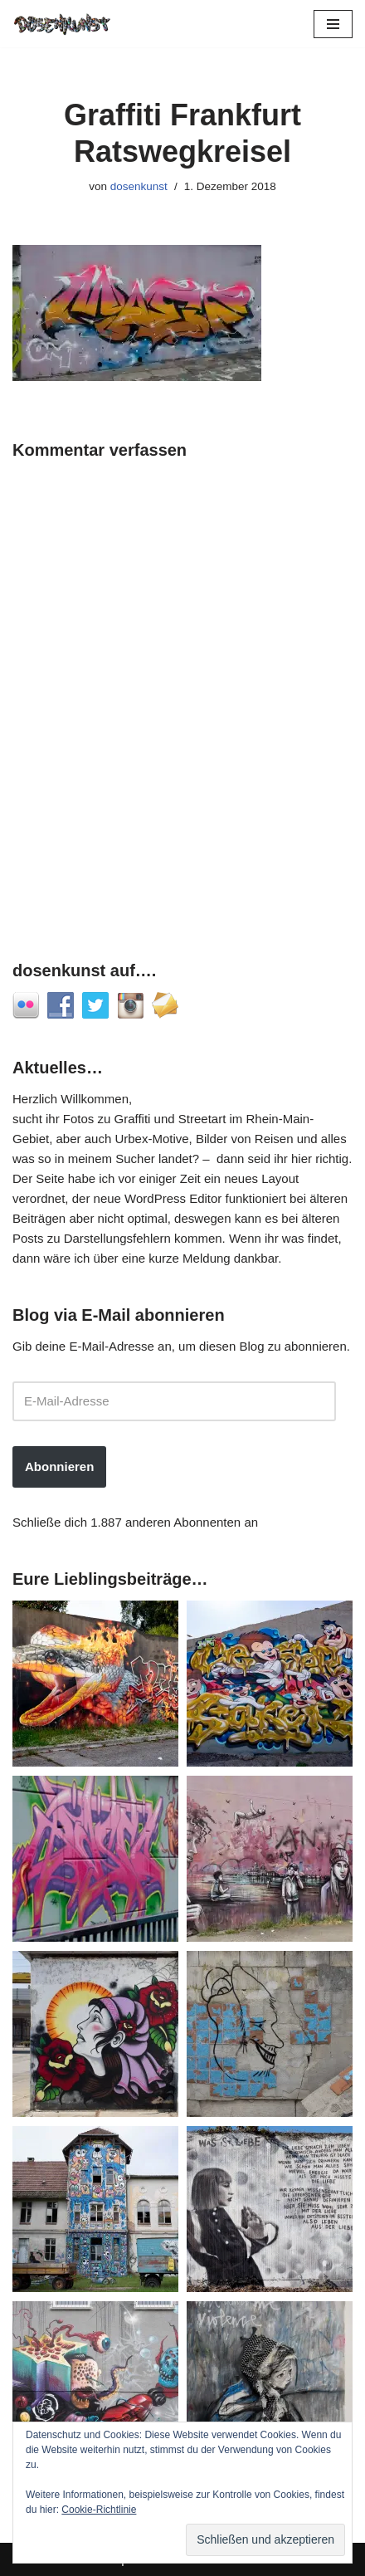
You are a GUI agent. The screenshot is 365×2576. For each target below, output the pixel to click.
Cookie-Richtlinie (98, 2509)
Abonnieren (59, 1466)
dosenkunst (139, 186)
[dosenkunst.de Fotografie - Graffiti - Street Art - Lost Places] (62, 24)
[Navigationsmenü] (333, 24)
